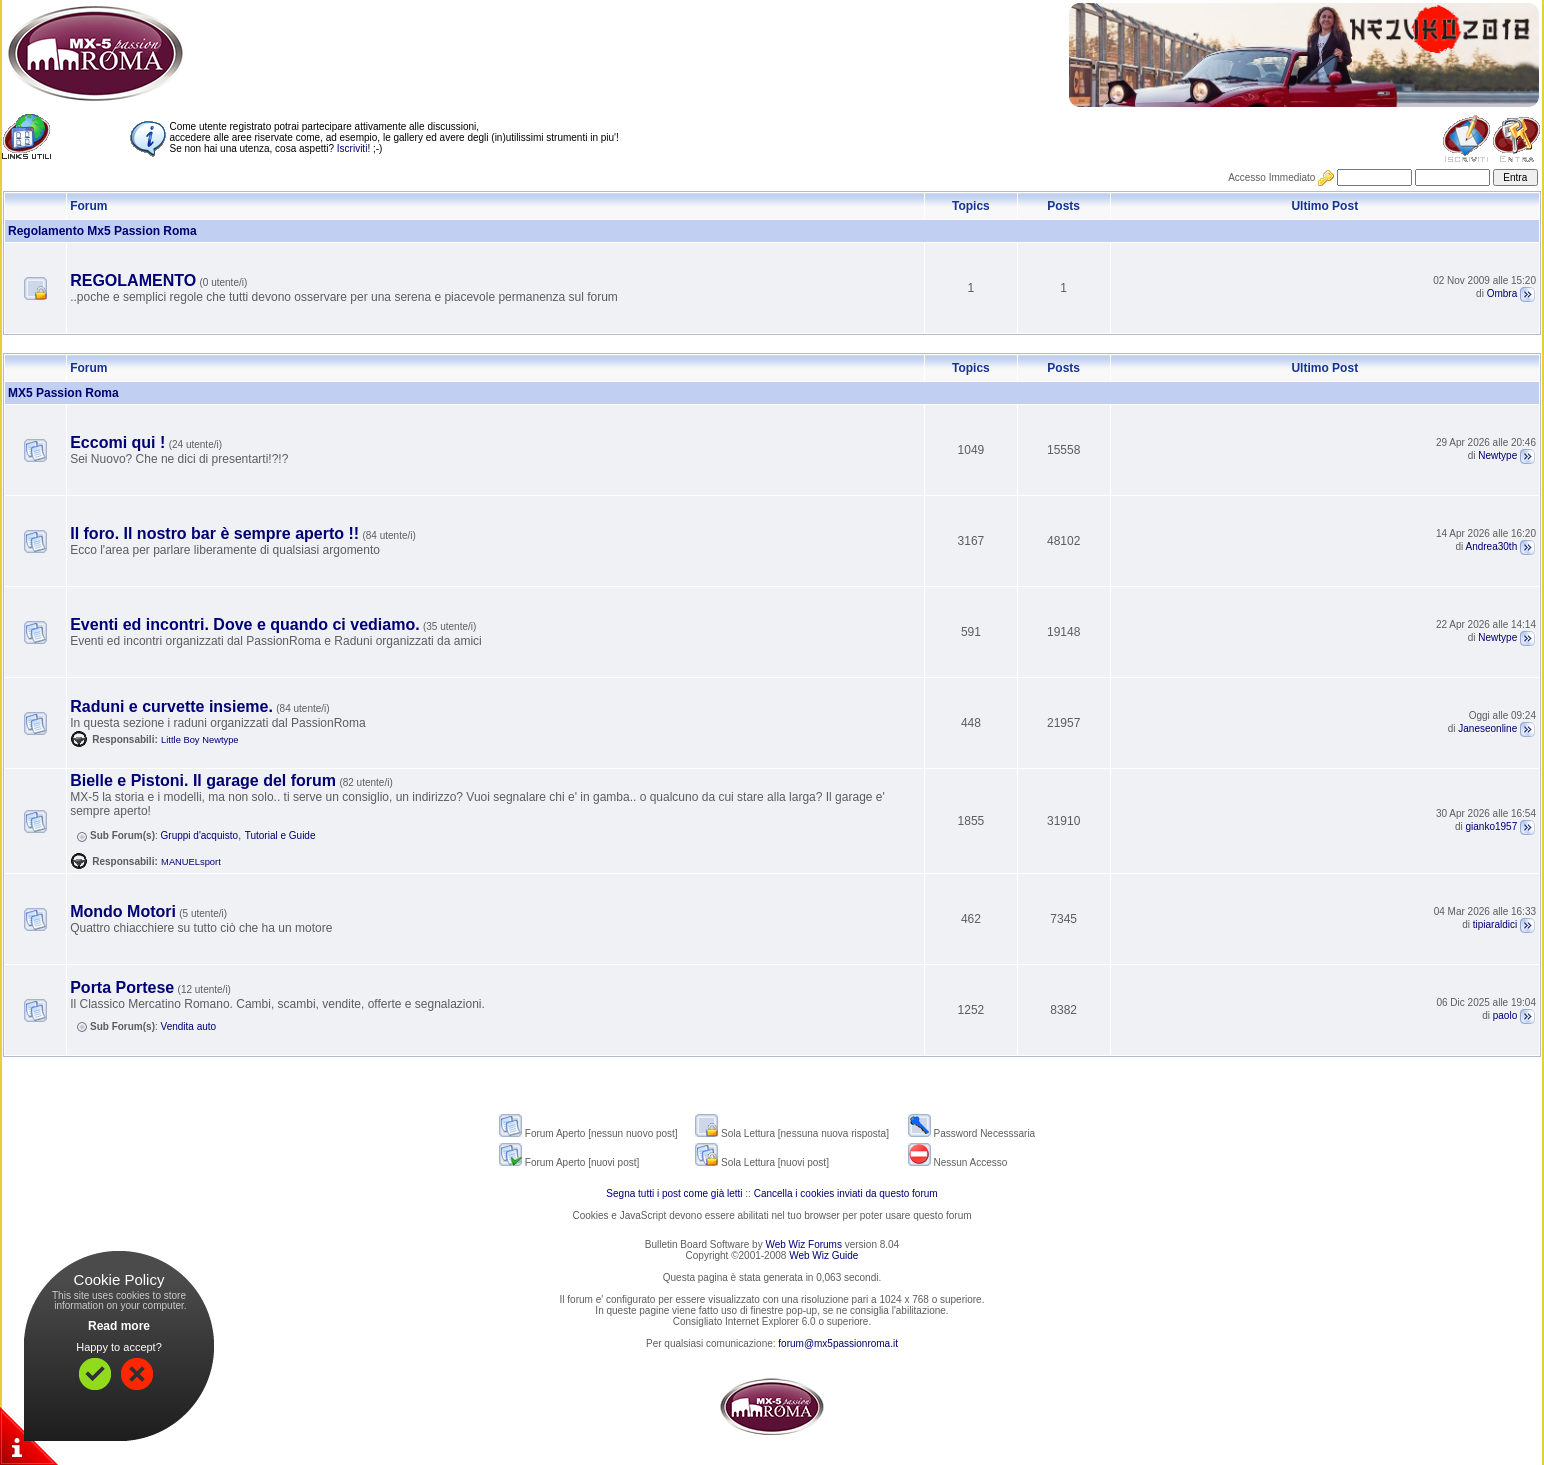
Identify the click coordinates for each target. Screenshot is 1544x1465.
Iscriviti (352, 148)
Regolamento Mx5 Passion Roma (102, 231)
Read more (119, 1326)
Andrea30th (1492, 546)
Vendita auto (189, 1026)
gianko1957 (1492, 826)
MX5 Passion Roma (63, 393)
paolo (1505, 1015)
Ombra (1502, 293)
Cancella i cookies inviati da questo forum (846, 1193)
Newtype (1497, 455)
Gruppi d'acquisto (200, 835)
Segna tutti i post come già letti (674, 1193)
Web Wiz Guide (823, 1255)
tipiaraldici (1495, 924)
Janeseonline (1487, 728)
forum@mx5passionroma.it (838, 1343)
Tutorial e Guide (280, 835)
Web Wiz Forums (803, 1244)
